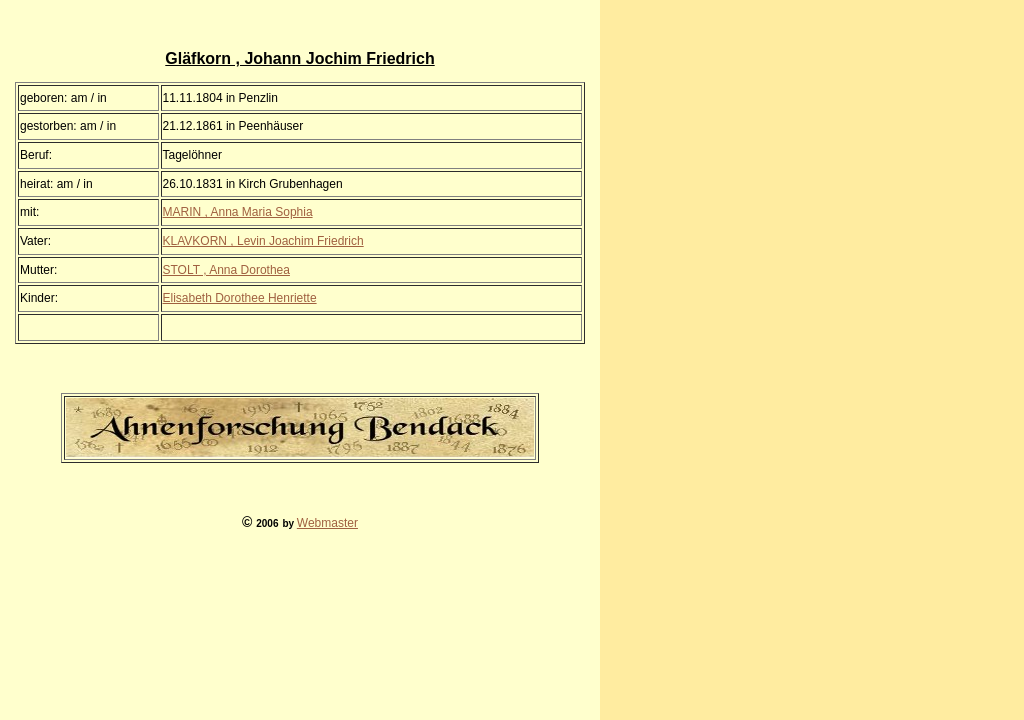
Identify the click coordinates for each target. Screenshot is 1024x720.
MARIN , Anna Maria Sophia (238, 212)
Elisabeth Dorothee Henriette (240, 298)
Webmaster (327, 523)
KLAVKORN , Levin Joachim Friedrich (263, 241)
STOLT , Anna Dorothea (226, 270)
